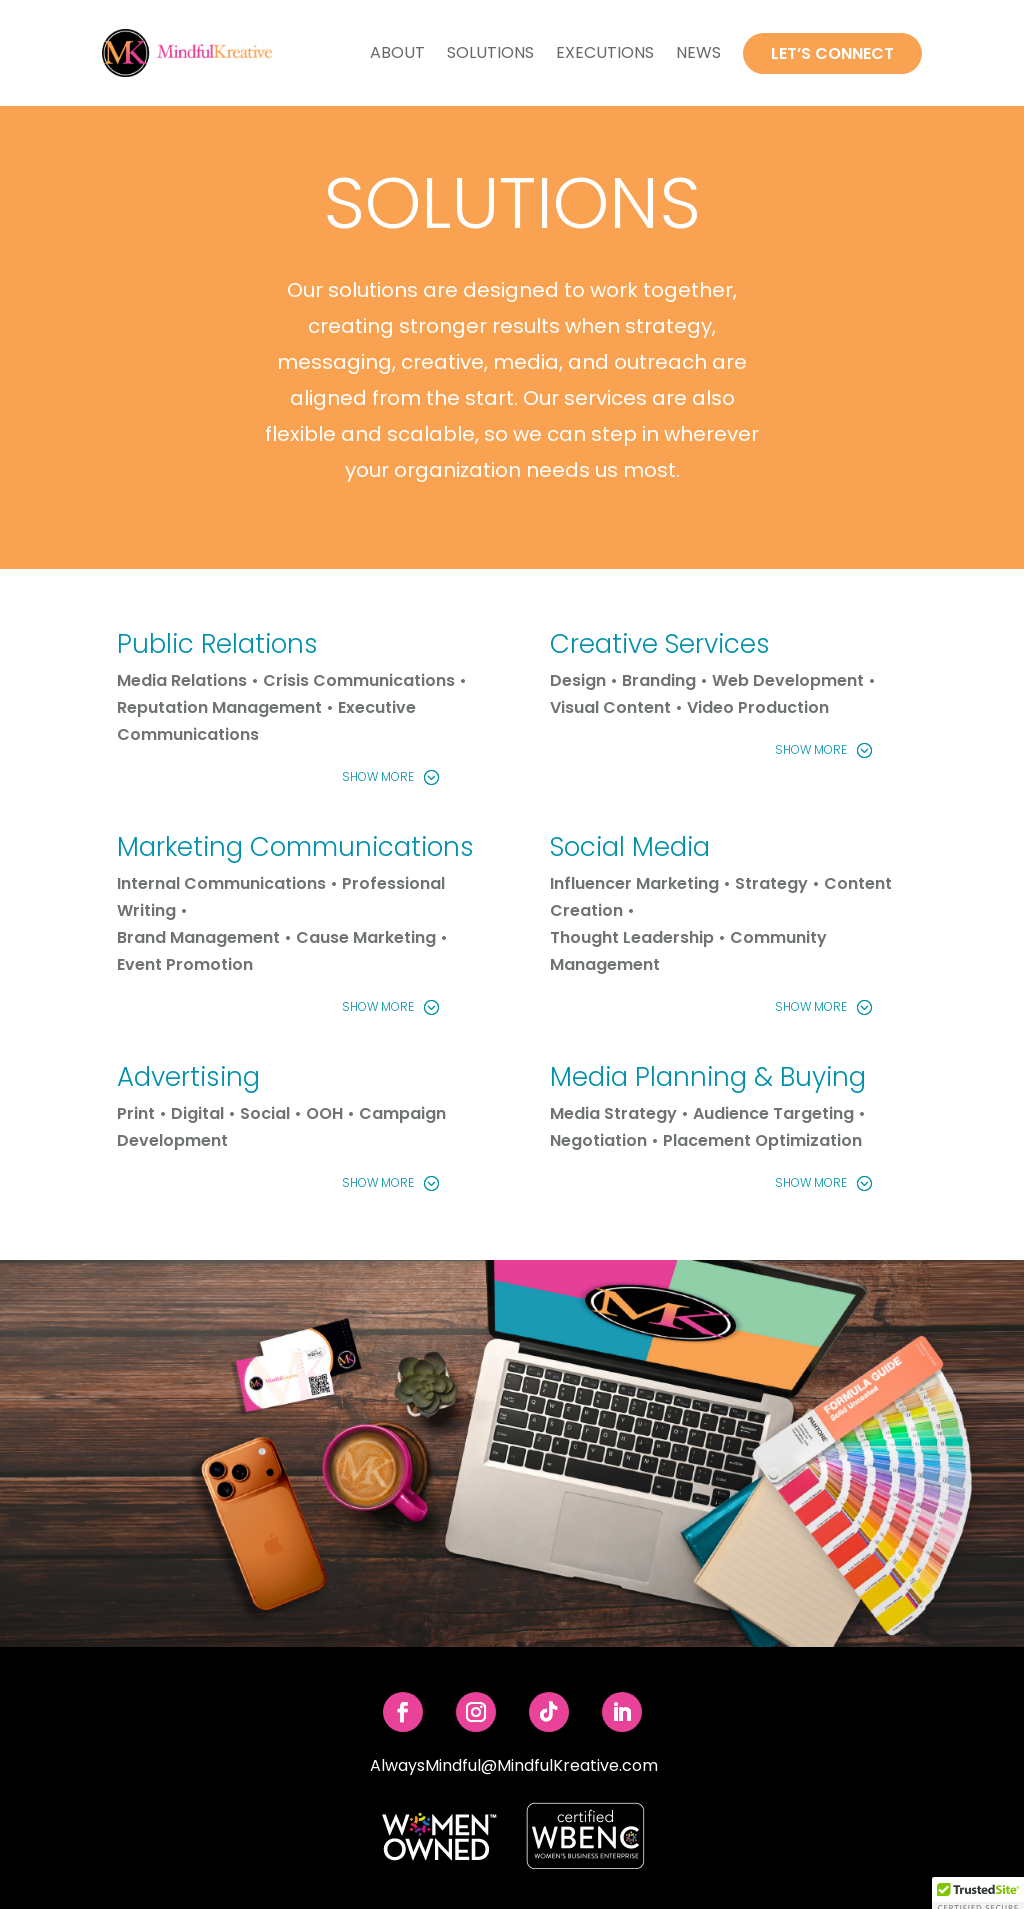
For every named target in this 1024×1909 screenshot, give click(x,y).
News (698, 52)
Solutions (490, 52)
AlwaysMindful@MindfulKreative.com (514, 1765)
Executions (605, 52)
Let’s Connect (832, 53)
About (397, 52)
